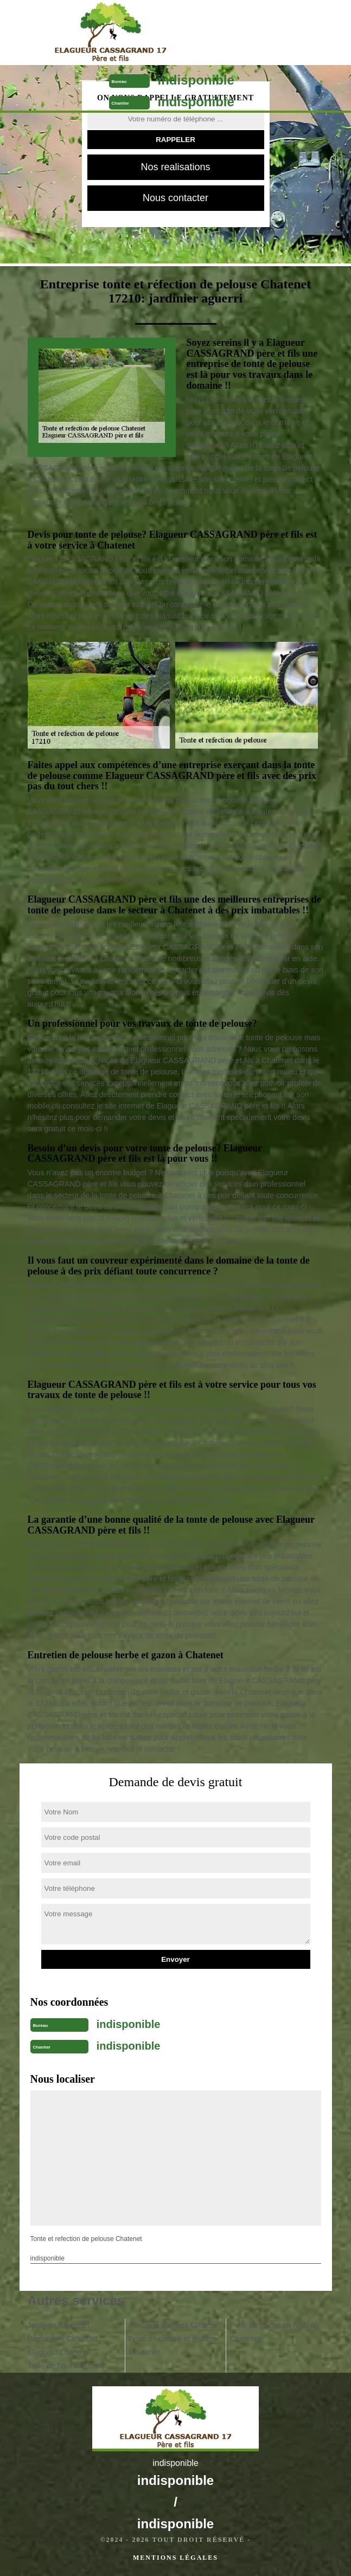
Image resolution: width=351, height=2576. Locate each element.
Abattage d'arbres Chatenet (175, 2325)
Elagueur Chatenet (59, 2352)
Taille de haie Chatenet (66, 2365)
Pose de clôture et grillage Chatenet (172, 2345)
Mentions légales (175, 2557)
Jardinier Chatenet (59, 2325)
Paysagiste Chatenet (63, 2338)
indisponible (196, 80)
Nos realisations (175, 167)
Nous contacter (175, 197)
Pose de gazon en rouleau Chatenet (274, 2332)
